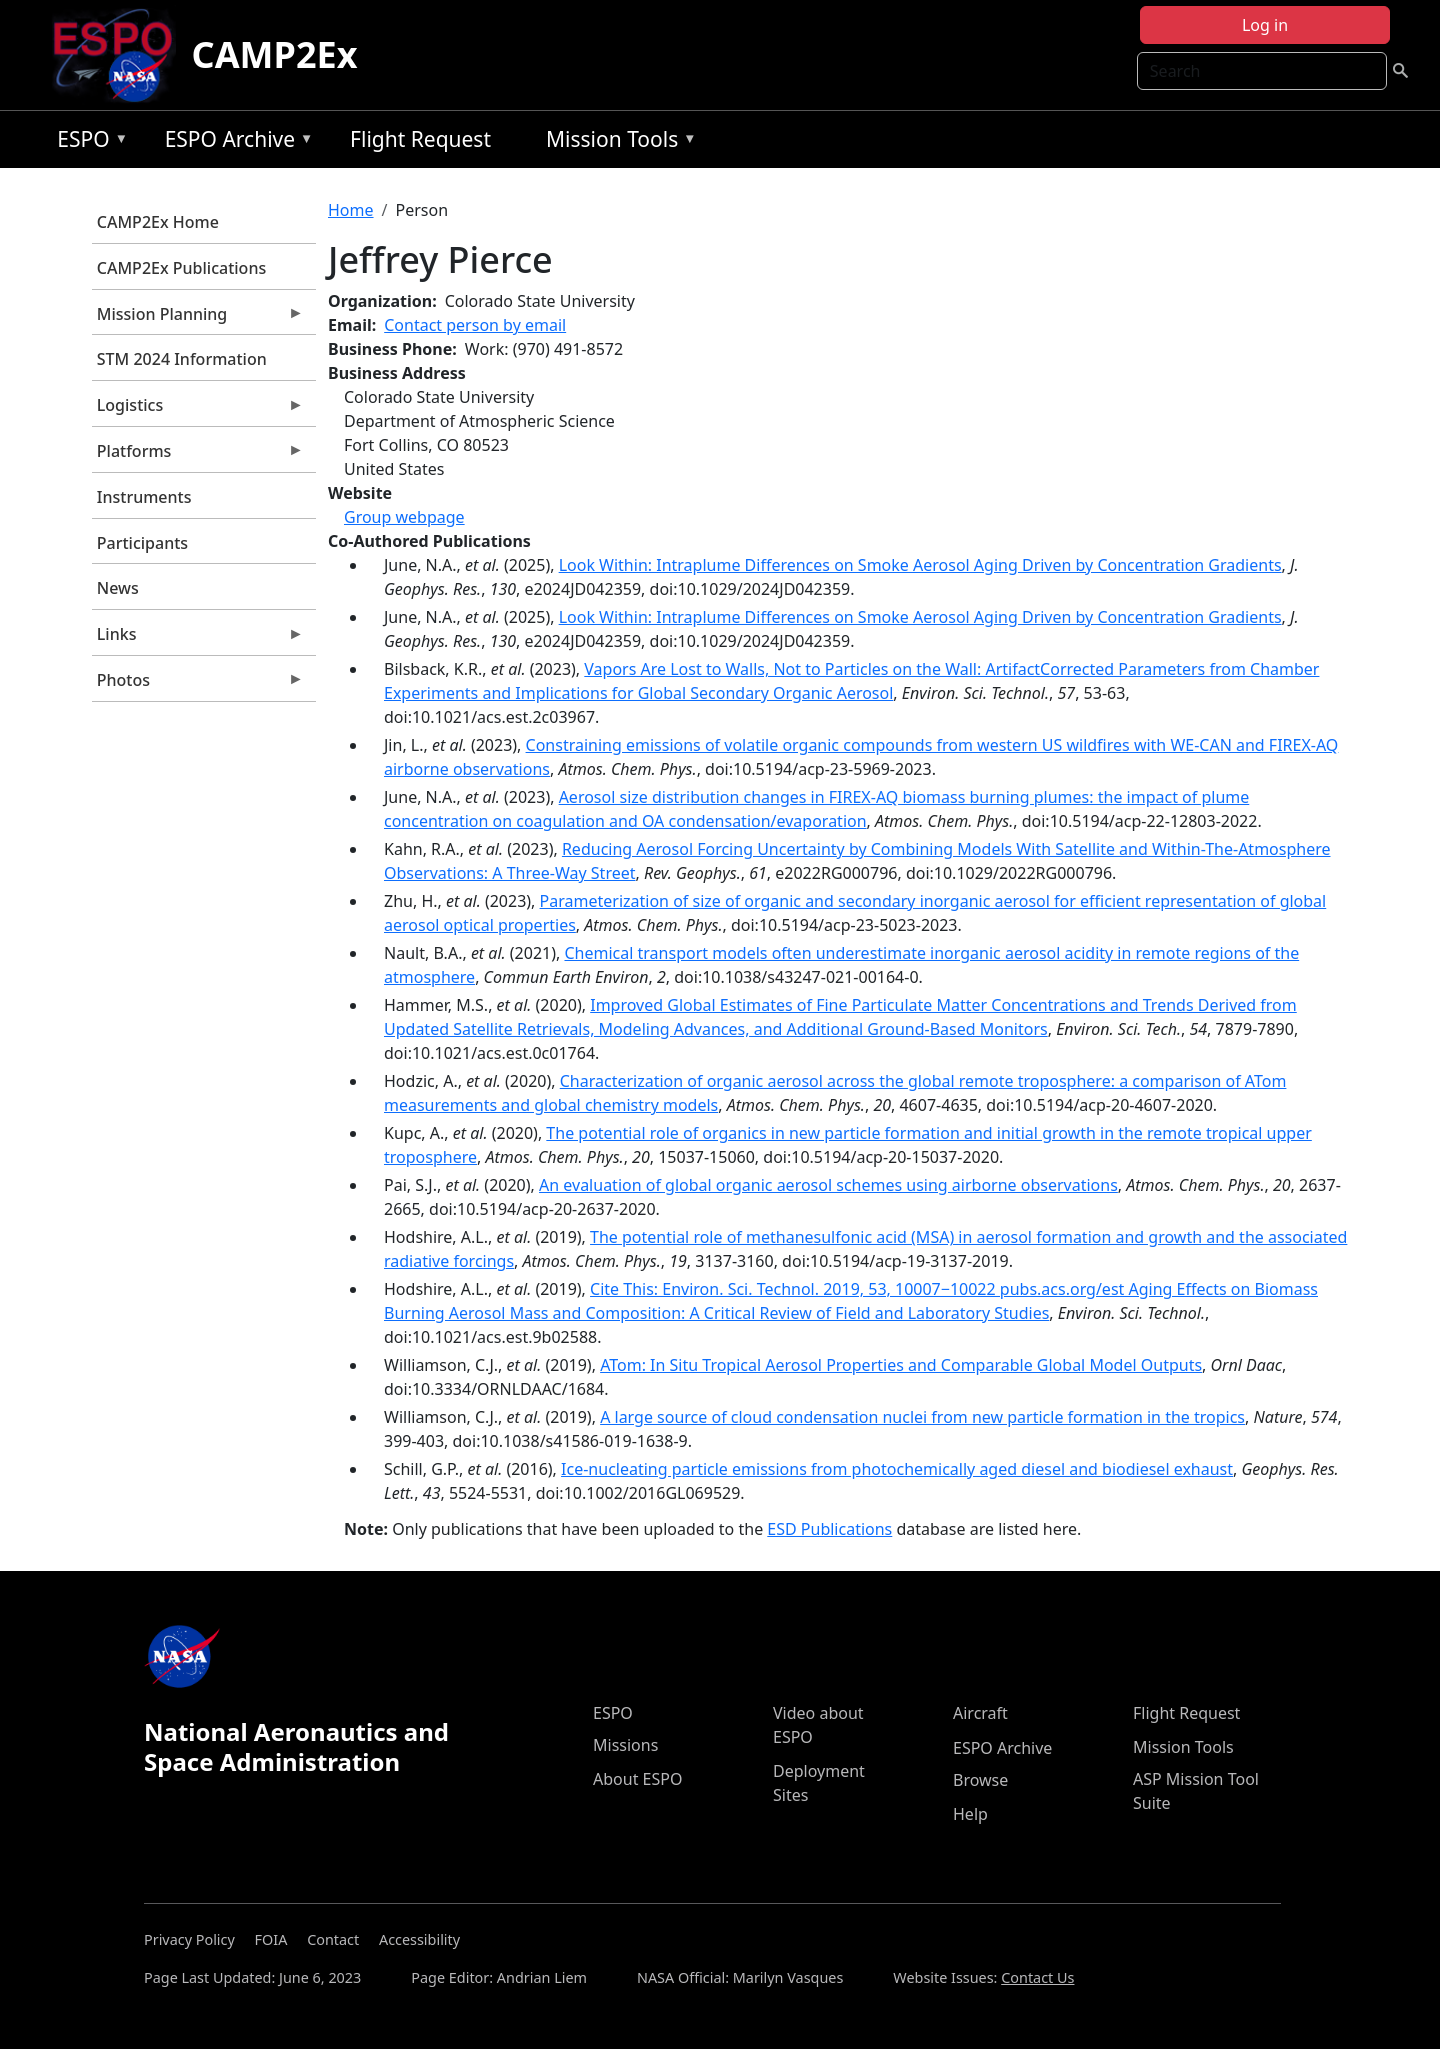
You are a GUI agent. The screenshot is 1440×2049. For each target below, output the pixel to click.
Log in (1265, 25)
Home (351, 210)
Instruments (144, 497)
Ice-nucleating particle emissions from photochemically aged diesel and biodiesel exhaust (897, 1469)
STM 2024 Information (182, 359)
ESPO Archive (234, 142)
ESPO (87, 142)
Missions (625, 1745)
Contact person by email (475, 325)
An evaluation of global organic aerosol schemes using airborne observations (828, 1185)
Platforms (198, 456)
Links (198, 639)
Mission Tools (616, 142)
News (118, 588)
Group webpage (404, 517)
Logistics (198, 410)
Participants (142, 543)
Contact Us (1037, 1977)
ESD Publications (829, 1529)
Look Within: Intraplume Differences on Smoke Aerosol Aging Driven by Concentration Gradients (920, 565)
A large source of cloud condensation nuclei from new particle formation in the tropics (922, 1417)
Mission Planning (198, 319)
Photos (198, 685)
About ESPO (637, 1779)
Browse (980, 1780)
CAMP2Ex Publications (181, 268)
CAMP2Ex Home (158, 222)
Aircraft (980, 1713)
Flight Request (420, 139)
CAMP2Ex (275, 54)
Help (970, 1814)
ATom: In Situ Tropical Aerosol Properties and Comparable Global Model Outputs (901, 1365)
